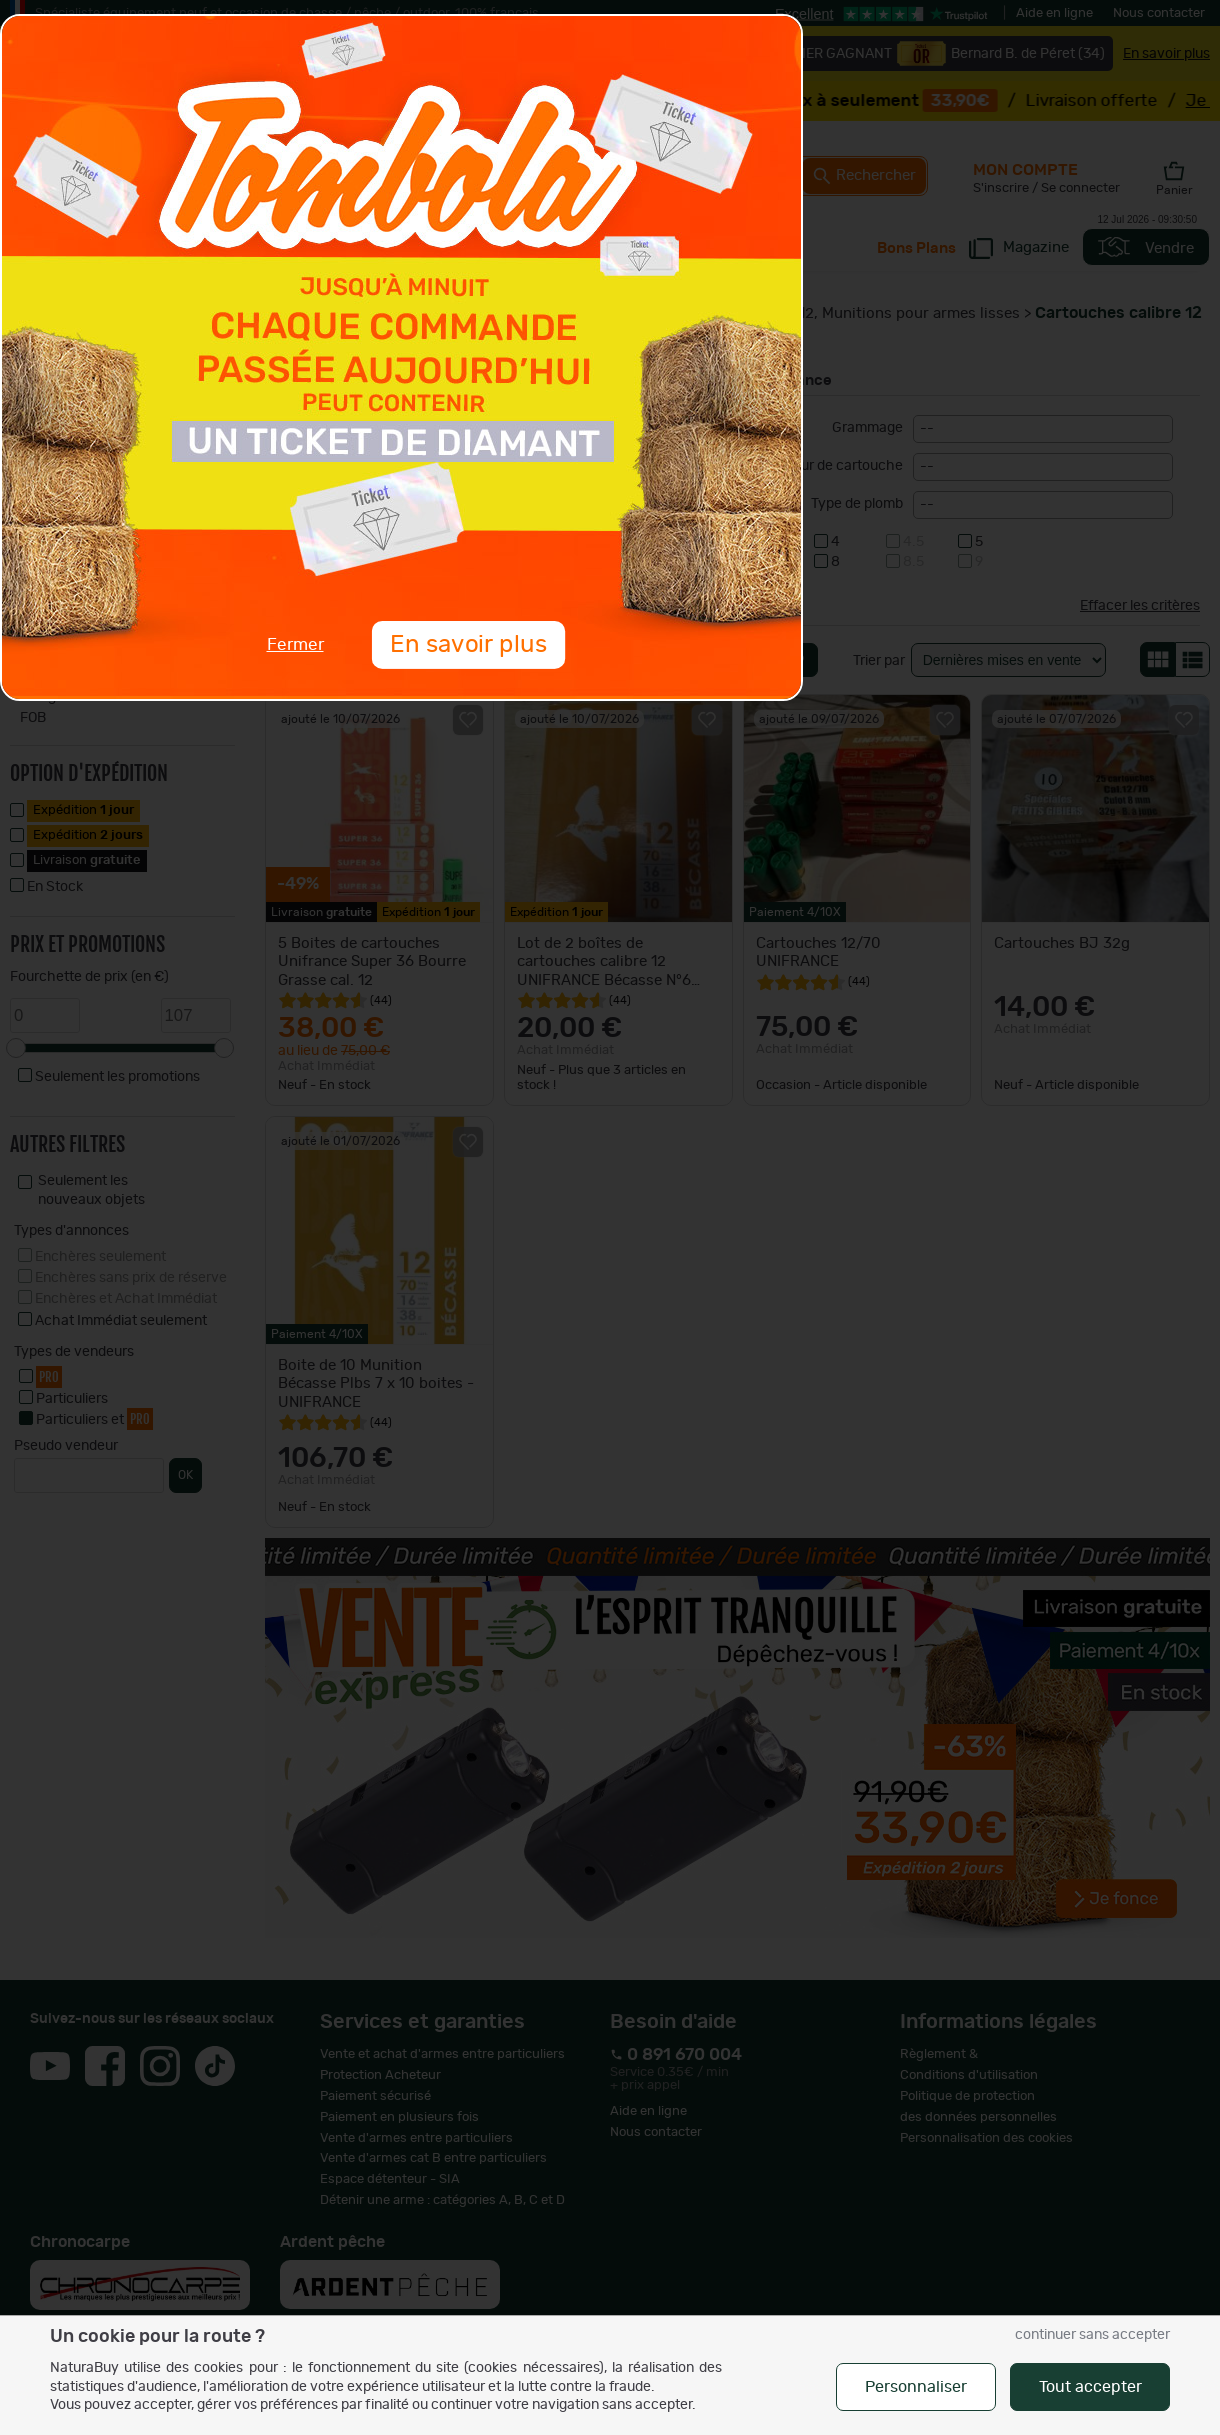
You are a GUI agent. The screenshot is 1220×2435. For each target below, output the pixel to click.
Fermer (295, 644)
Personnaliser (916, 2387)
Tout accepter (1090, 2387)
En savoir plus (468, 645)
